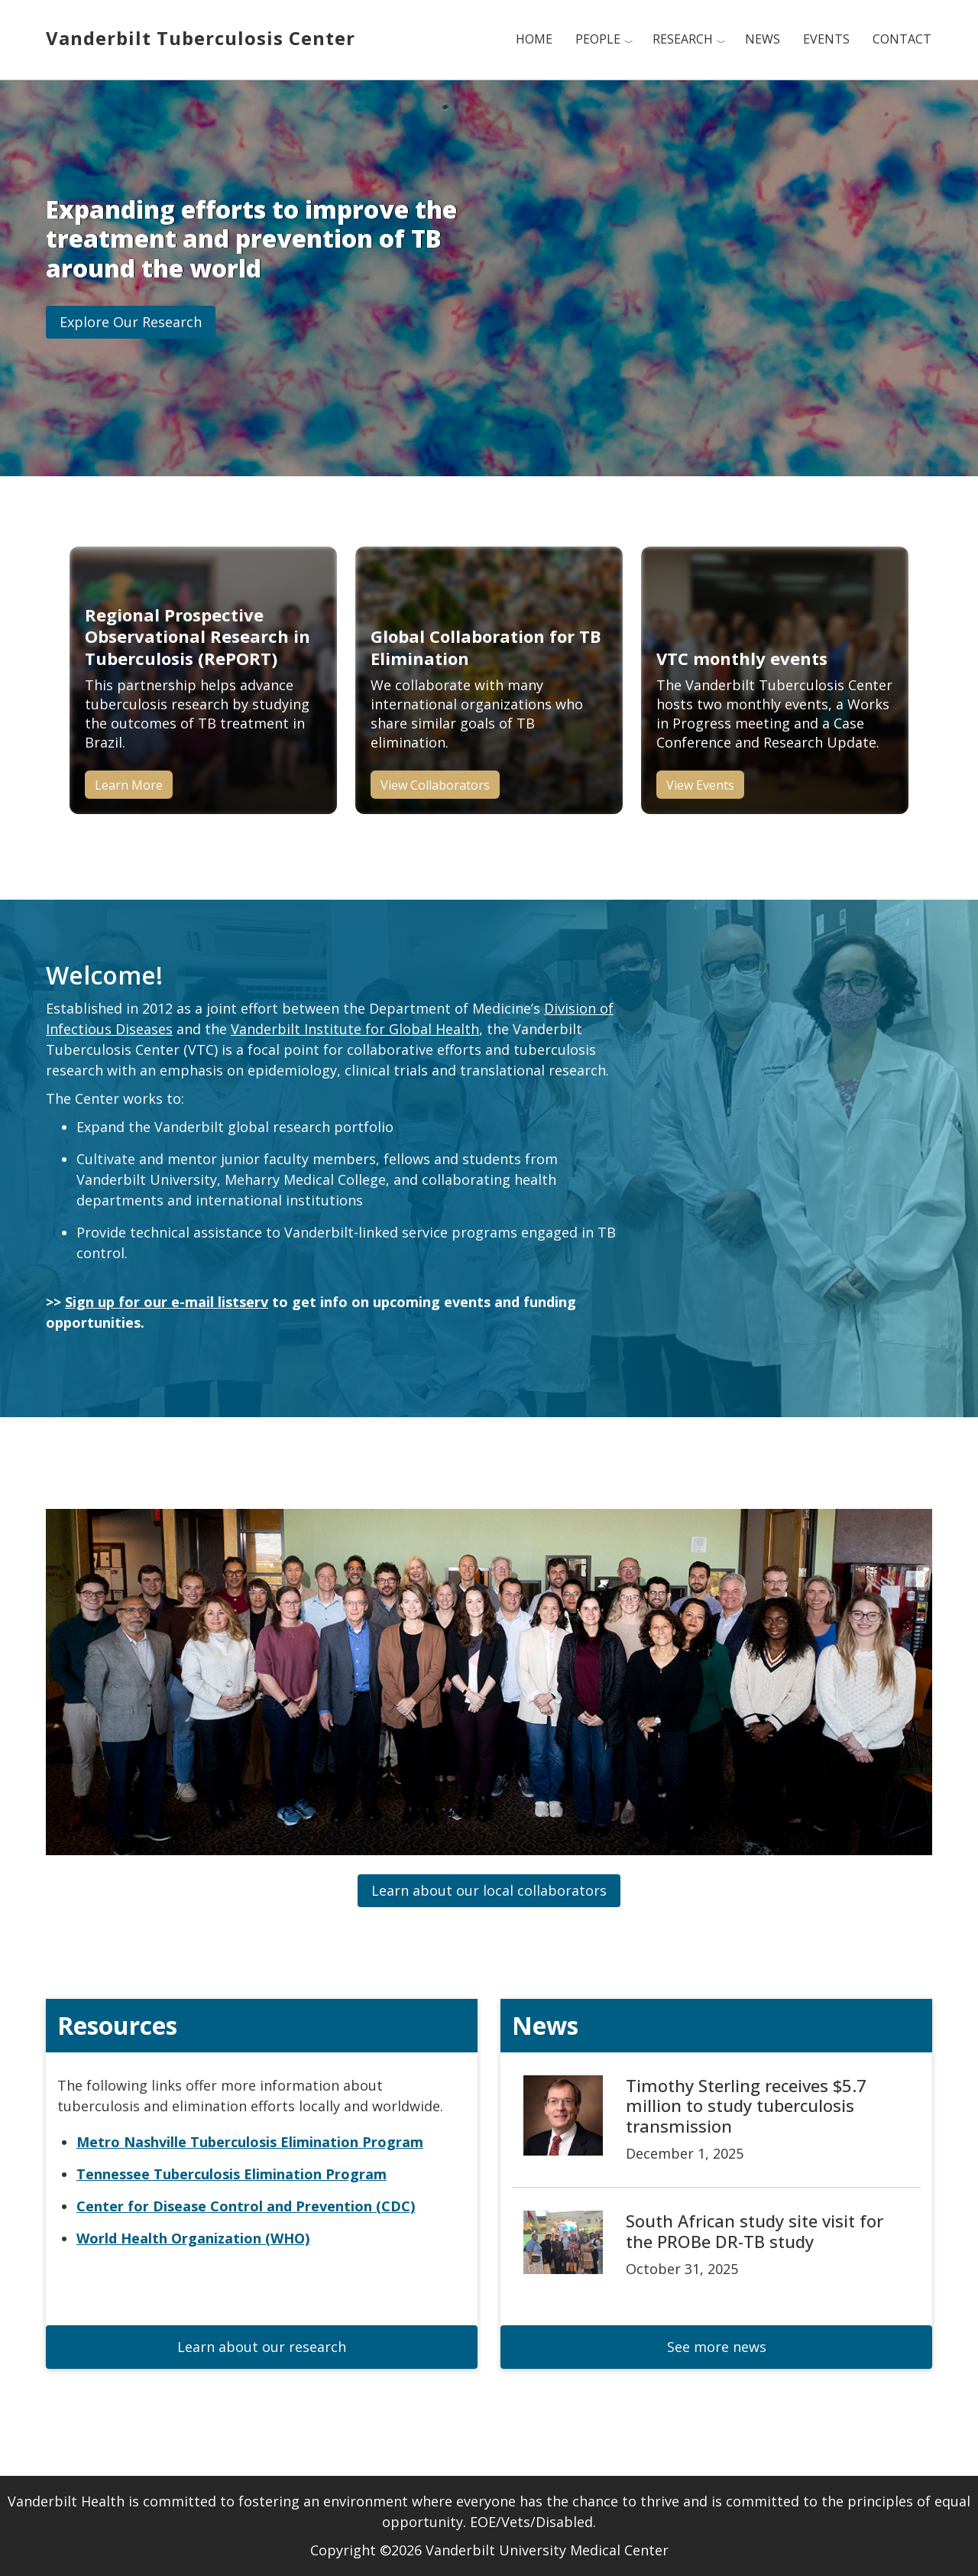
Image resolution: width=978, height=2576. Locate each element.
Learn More (129, 785)
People (597, 39)
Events (826, 39)
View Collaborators (435, 785)
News (762, 39)
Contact (902, 39)
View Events (700, 785)
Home (534, 39)
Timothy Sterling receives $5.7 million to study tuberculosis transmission (746, 2105)
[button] (130, 322)
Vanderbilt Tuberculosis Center (200, 37)
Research (683, 39)
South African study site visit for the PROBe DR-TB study (754, 2230)
